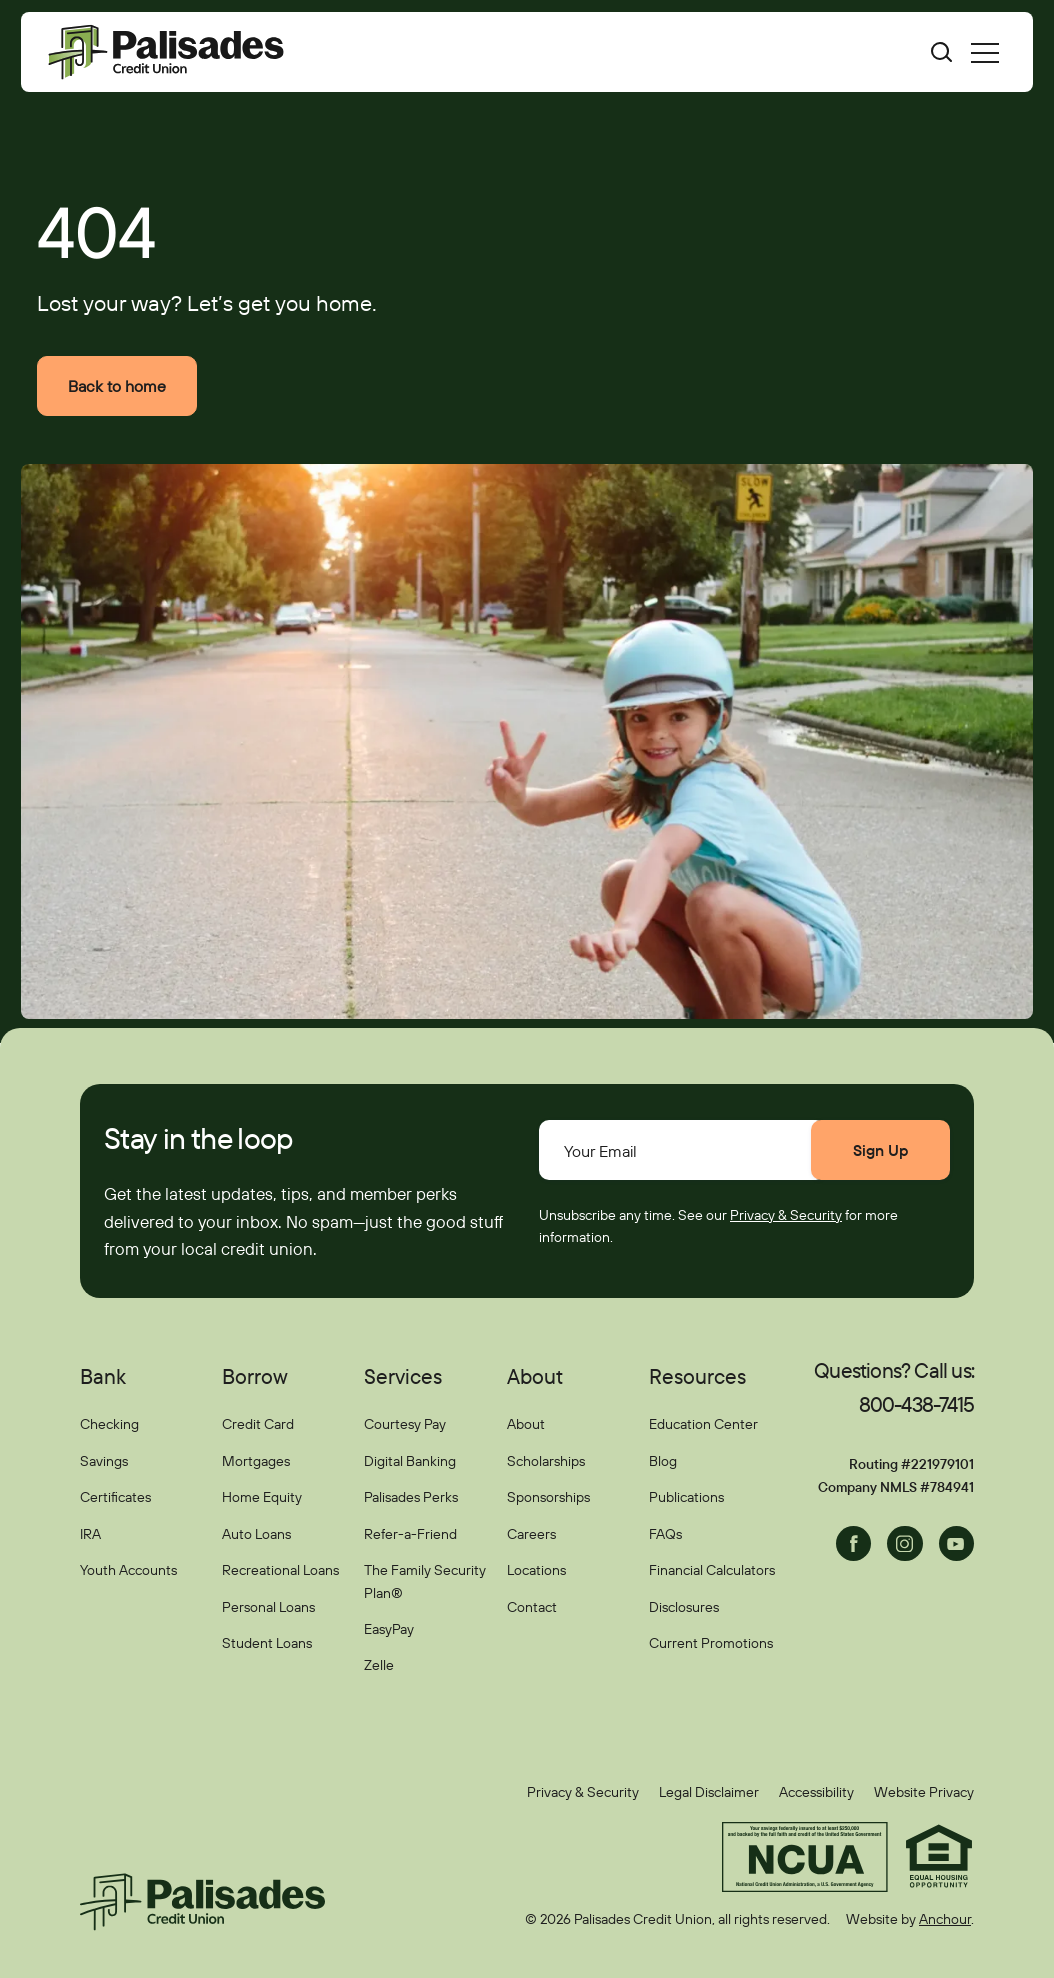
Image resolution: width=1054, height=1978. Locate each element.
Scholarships (546, 1461)
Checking (109, 1425)
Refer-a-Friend (410, 1534)
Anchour (945, 1919)
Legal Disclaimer (709, 1792)
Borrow (255, 1376)
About (535, 1376)
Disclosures (684, 1607)
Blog (663, 1461)
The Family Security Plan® (425, 1581)
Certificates (115, 1497)
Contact (532, 1607)
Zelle (379, 1665)
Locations (536, 1570)
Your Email (600, 1151)
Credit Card (258, 1425)
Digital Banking (410, 1461)
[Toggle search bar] (929, 52)
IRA (90, 1534)
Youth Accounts (128, 1570)
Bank (103, 1376)
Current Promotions (711, 1643)
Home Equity (262, 1497)
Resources (697, 1376)
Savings (104, 1461)
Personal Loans (268, 1607)
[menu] (985, 52)
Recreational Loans (280, 1570)
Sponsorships (548, 1497)
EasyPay (389, 1629)
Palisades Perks (411, 1497)
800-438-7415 (916, 1404)
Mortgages (256, 1461)
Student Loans (267, 1643)
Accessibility (816, 1792)
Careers (531, 1534)
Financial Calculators (712, 1570)
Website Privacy (924, 1792)
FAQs (665, 1534)
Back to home (117, 386)
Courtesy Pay (405, 1425)
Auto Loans (256, 1534)
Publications (686, 1497)
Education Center (703, 1425)
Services (403, 1376)
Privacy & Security (786, 1215)
